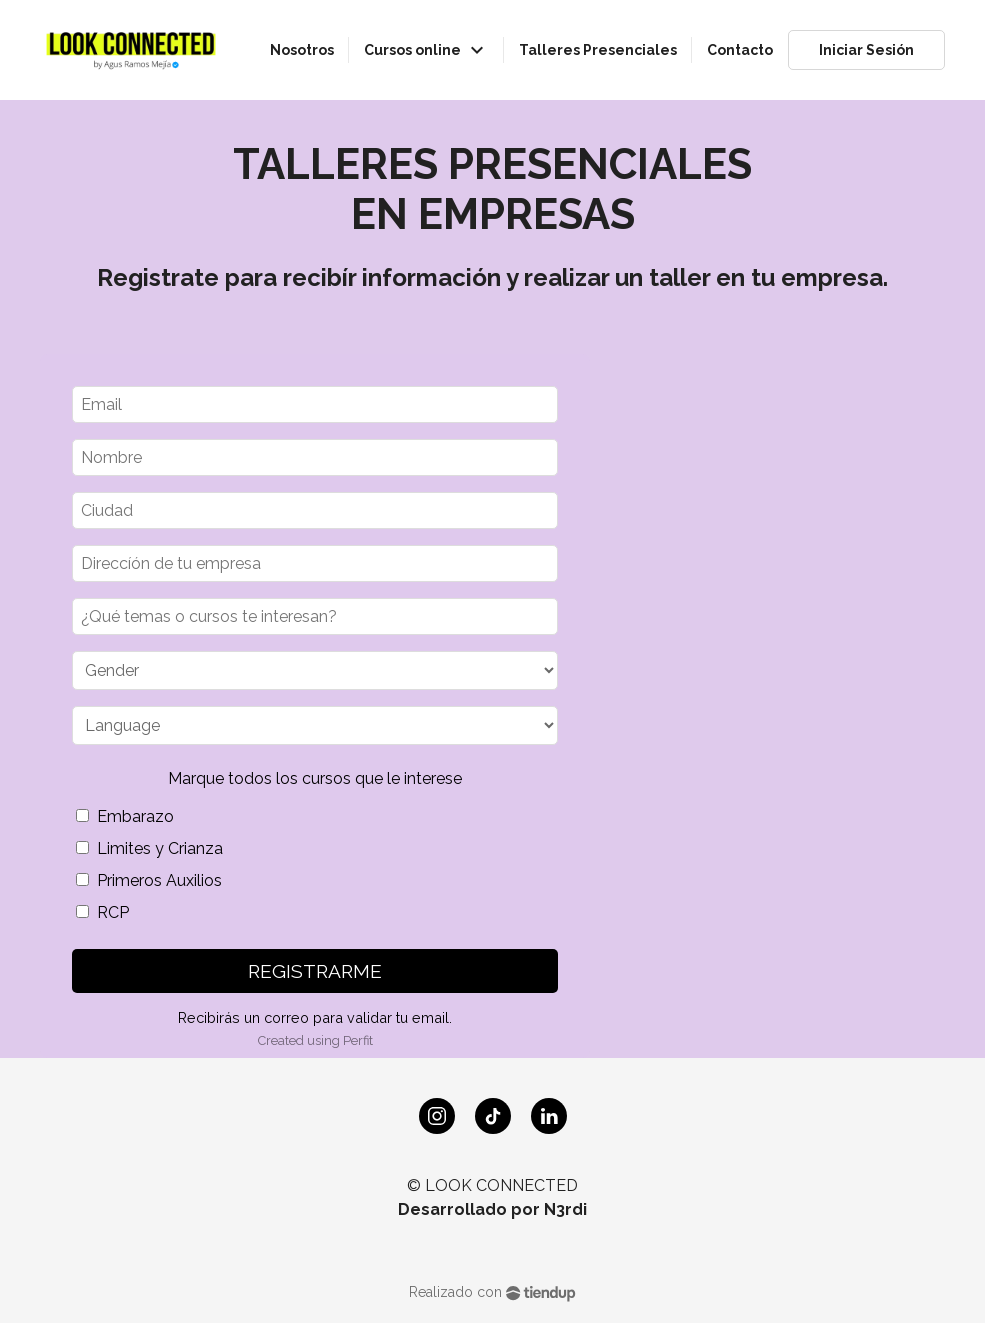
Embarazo (125, 816)
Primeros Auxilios (149, 880)
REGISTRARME (315, 971)
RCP (102, 912)
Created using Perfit (315, 1040)
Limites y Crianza (149, 848)
